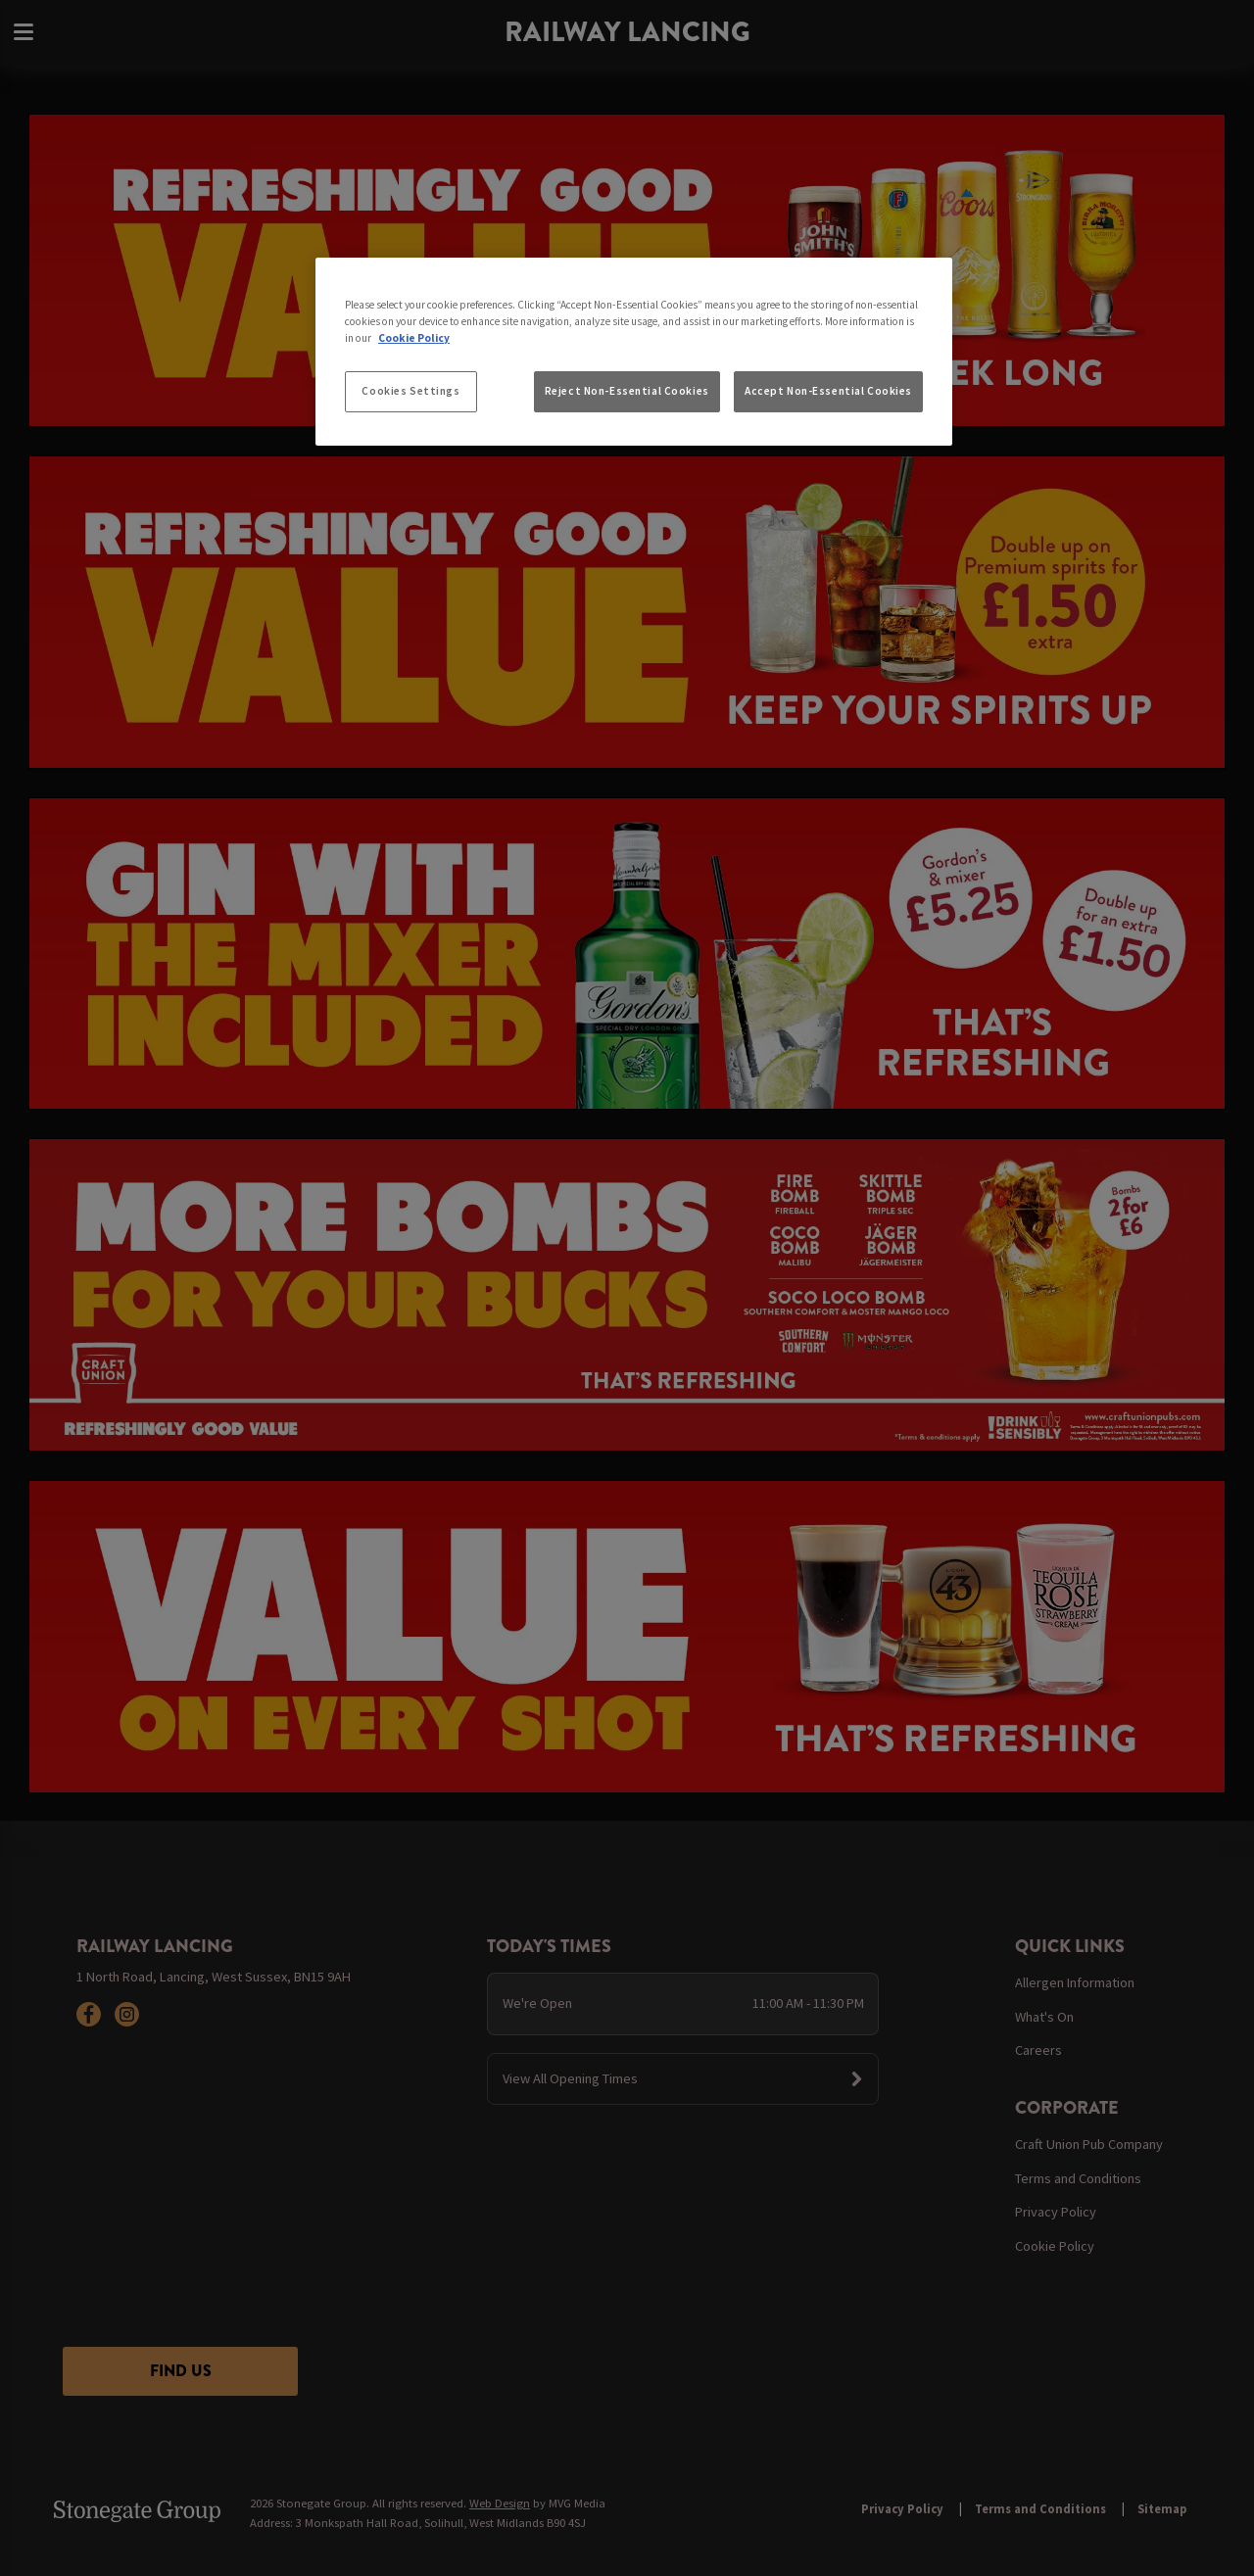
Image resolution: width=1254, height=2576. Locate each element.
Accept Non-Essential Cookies (828, 391)
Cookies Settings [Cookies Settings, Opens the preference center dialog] (410, 391)
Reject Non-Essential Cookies (627, 391)
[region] (633, 352)
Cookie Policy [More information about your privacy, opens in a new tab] (414, 338)
